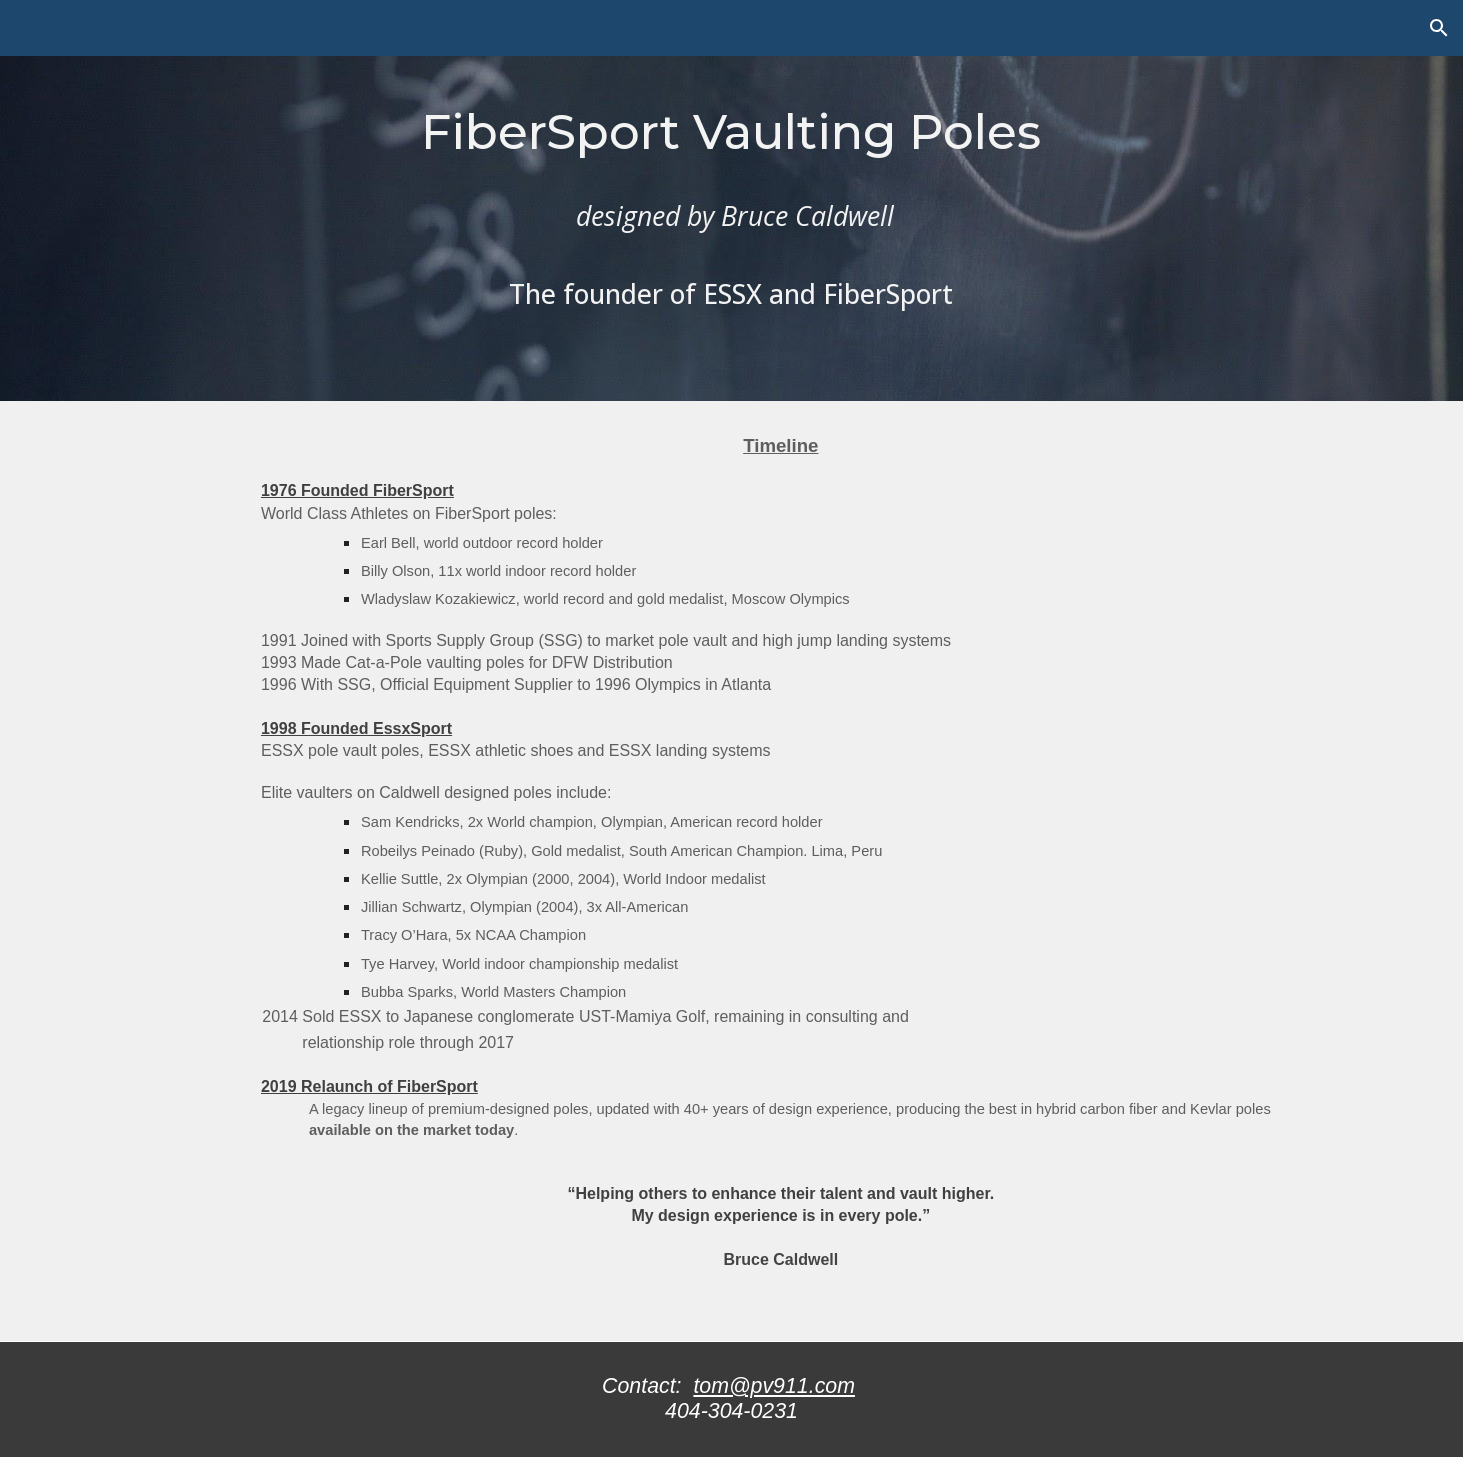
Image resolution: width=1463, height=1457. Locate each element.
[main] (731, 200)
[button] (1439, 28)
